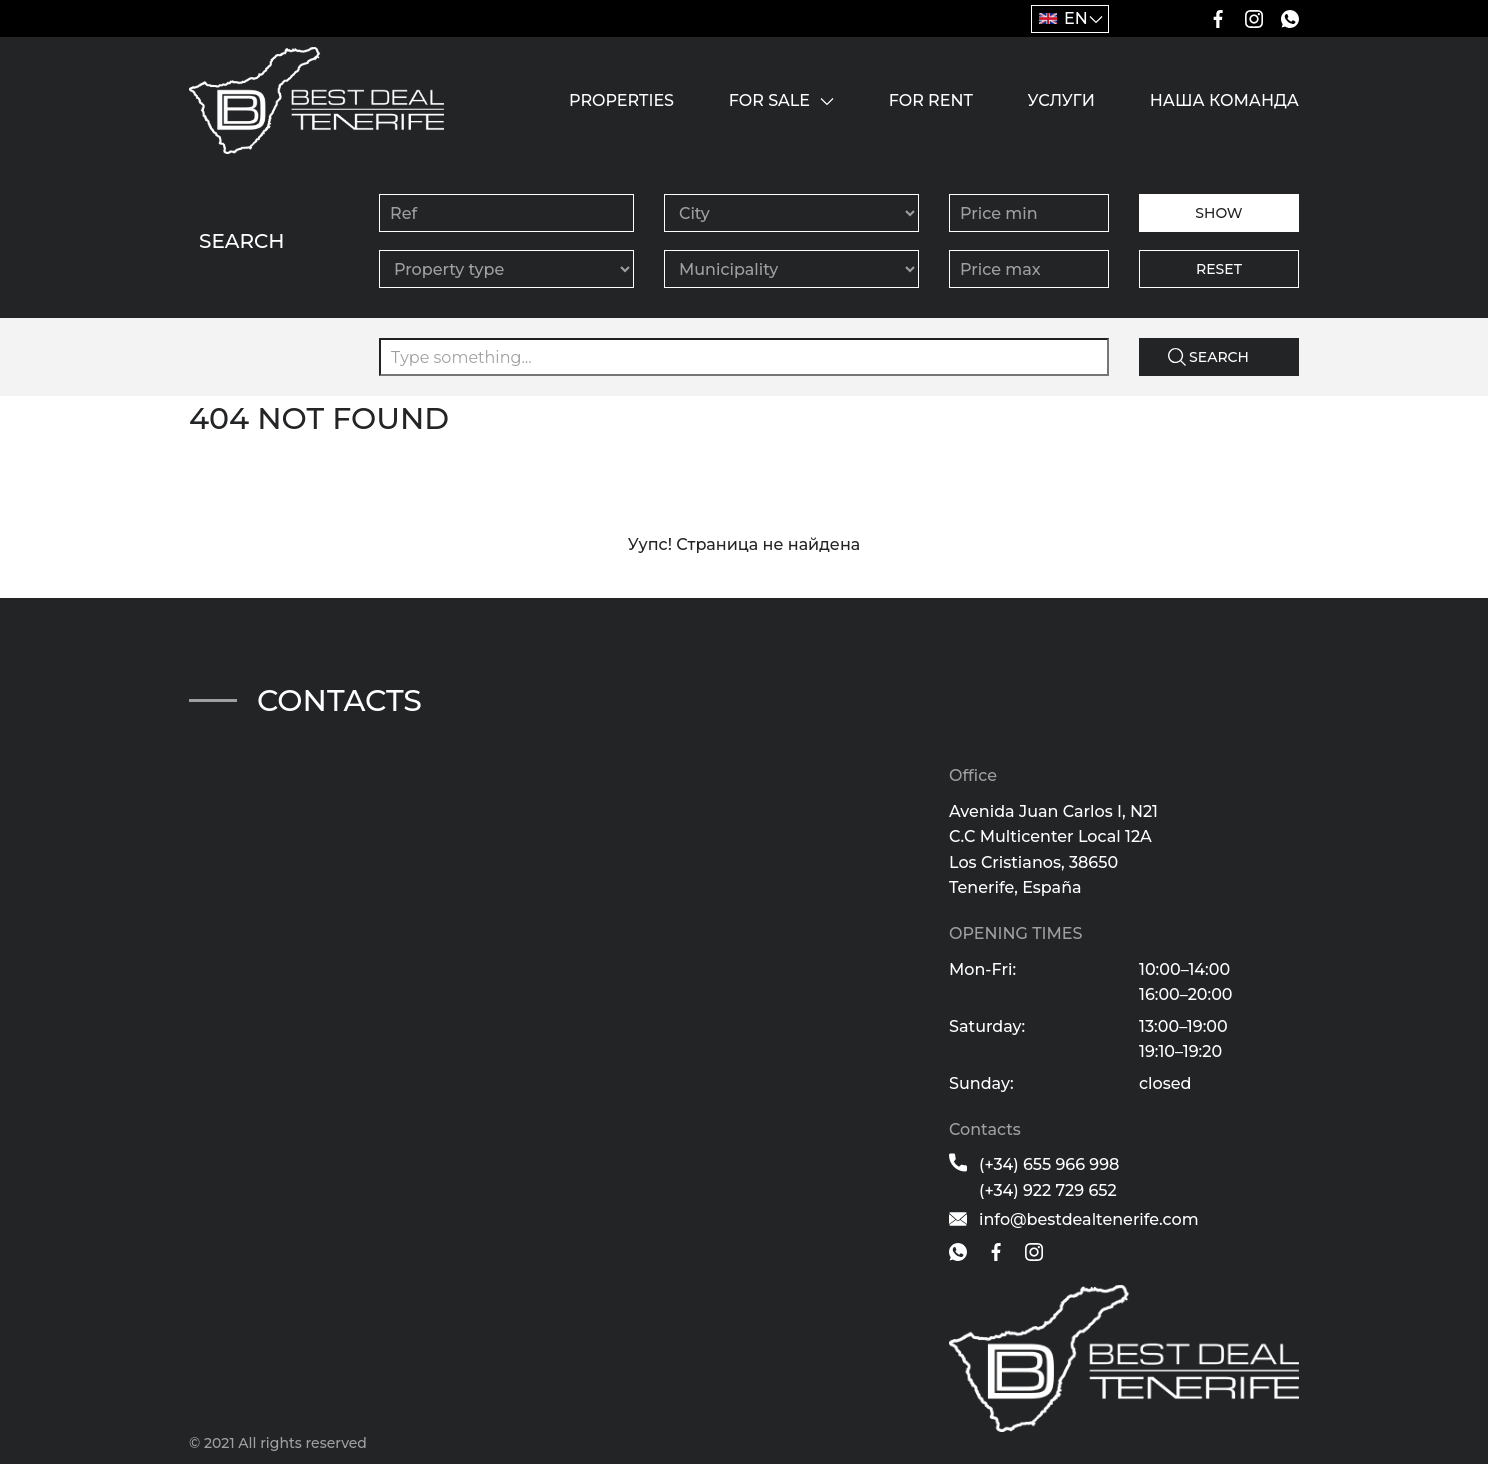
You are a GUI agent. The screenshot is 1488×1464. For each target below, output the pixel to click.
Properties (621, 100)
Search (1219, 357)
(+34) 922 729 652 (1048, 1190)
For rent (931, 100)
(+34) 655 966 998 (1049, 1164)
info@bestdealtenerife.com (1089, 1219)
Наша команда (1224, 100)
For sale (769, 100)
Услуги (1061, 100)
